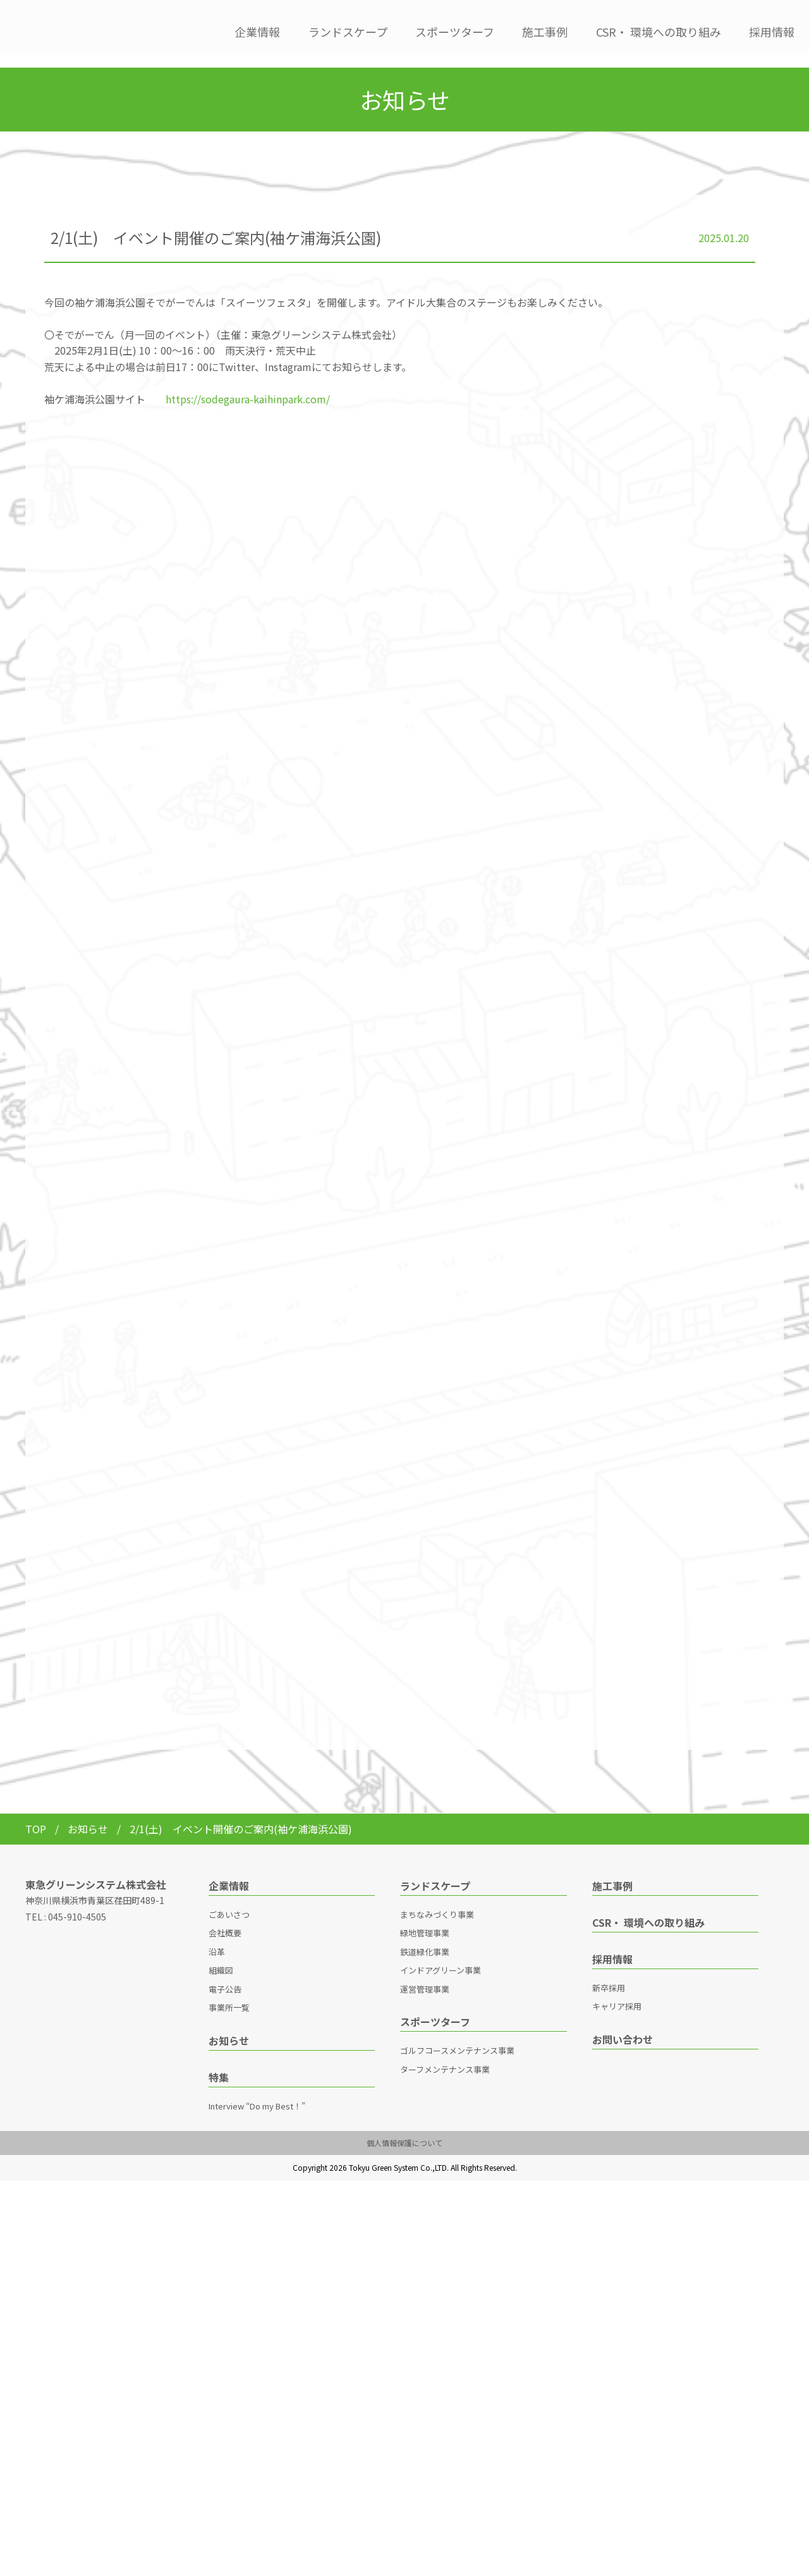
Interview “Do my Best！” (257, 2091)
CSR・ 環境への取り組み (658, 31)
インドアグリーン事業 (440, 1956)
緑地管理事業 (424, 1918)
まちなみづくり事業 (437, 1900)
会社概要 (225, 1918)
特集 (219, 2062)
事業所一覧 (229, 1993)
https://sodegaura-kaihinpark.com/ (248, 384)
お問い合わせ (622, 2024)
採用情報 (771, 31)
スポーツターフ (454, 31)
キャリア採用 (617, 1992)
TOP (35, 1814)
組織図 (221, 1956)
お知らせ (89, 1814)
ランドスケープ (347, 31)
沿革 (217, 1937)
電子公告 (225, 1975)
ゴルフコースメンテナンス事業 (457, 2036)
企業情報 (257, 31)
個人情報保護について (404, 2128)
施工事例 (545, 31)
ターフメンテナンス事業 (445, 2055)
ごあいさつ (229, 1900)
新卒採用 (608, 1973)
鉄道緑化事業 (424, 1937)
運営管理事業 (424, 1975)
